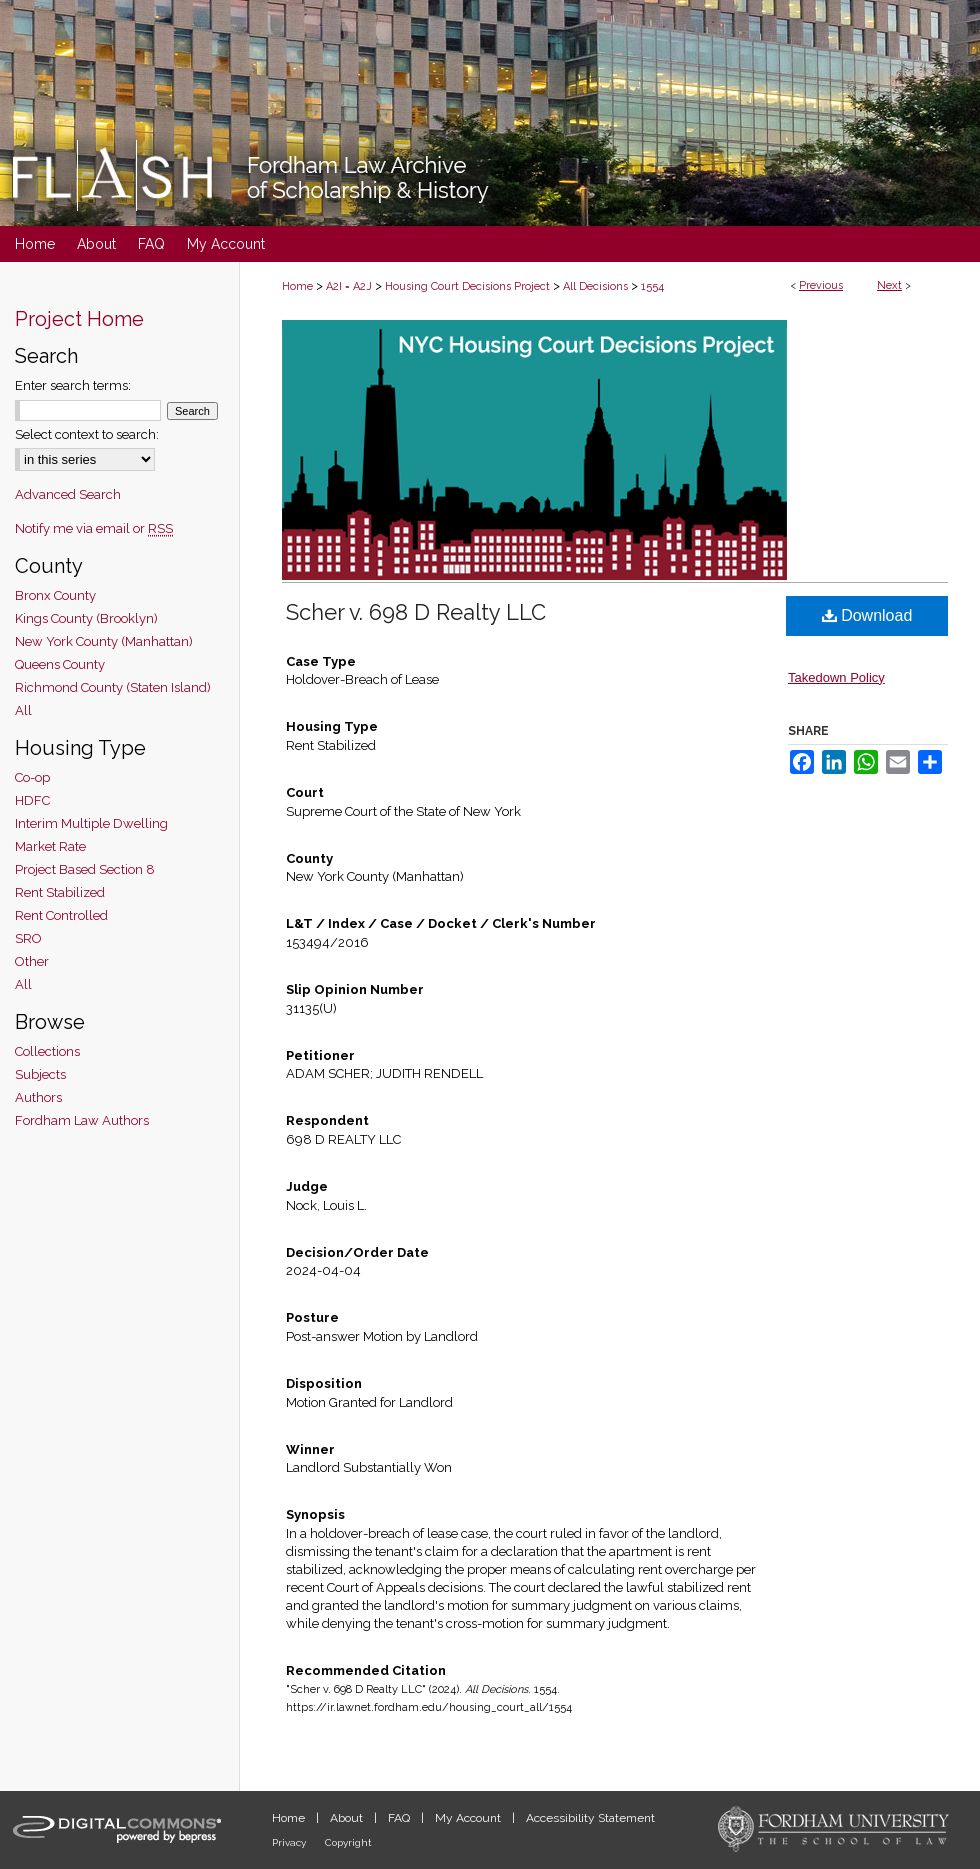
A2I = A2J (349, 286)
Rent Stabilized (60, 892)
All (23, 710)
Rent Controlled (61, 915)
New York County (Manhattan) (104, 641)
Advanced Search (68, 494)
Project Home (79, 319)
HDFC (32, 800)
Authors (38, 1097)
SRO (28, 938)
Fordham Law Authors (82, 1120)
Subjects (40, 1074)
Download (867, 615)
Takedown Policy (836, 677)
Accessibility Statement (590, 1818)
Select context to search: (87, 434)
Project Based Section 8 (85, 869)
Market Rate (50, 846)
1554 (652, 286)
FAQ (400, 1818)
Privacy (290, 1842)
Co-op (32, 777)
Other (32, 961)
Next (889, 285)
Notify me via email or (94, 528)
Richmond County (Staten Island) (113, 687)
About (348, 1818)
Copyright (348, 1842)
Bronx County (55, 595)
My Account (469, 1818)
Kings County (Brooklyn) (86, 618)
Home (297, 286)
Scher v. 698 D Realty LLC (416, 612)
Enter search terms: (73, 385)
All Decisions (595, 286)
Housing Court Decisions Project (467, 286)
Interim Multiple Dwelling (91, 823)
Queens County (60, 664)
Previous (821, 285)
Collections (47, 1051)
